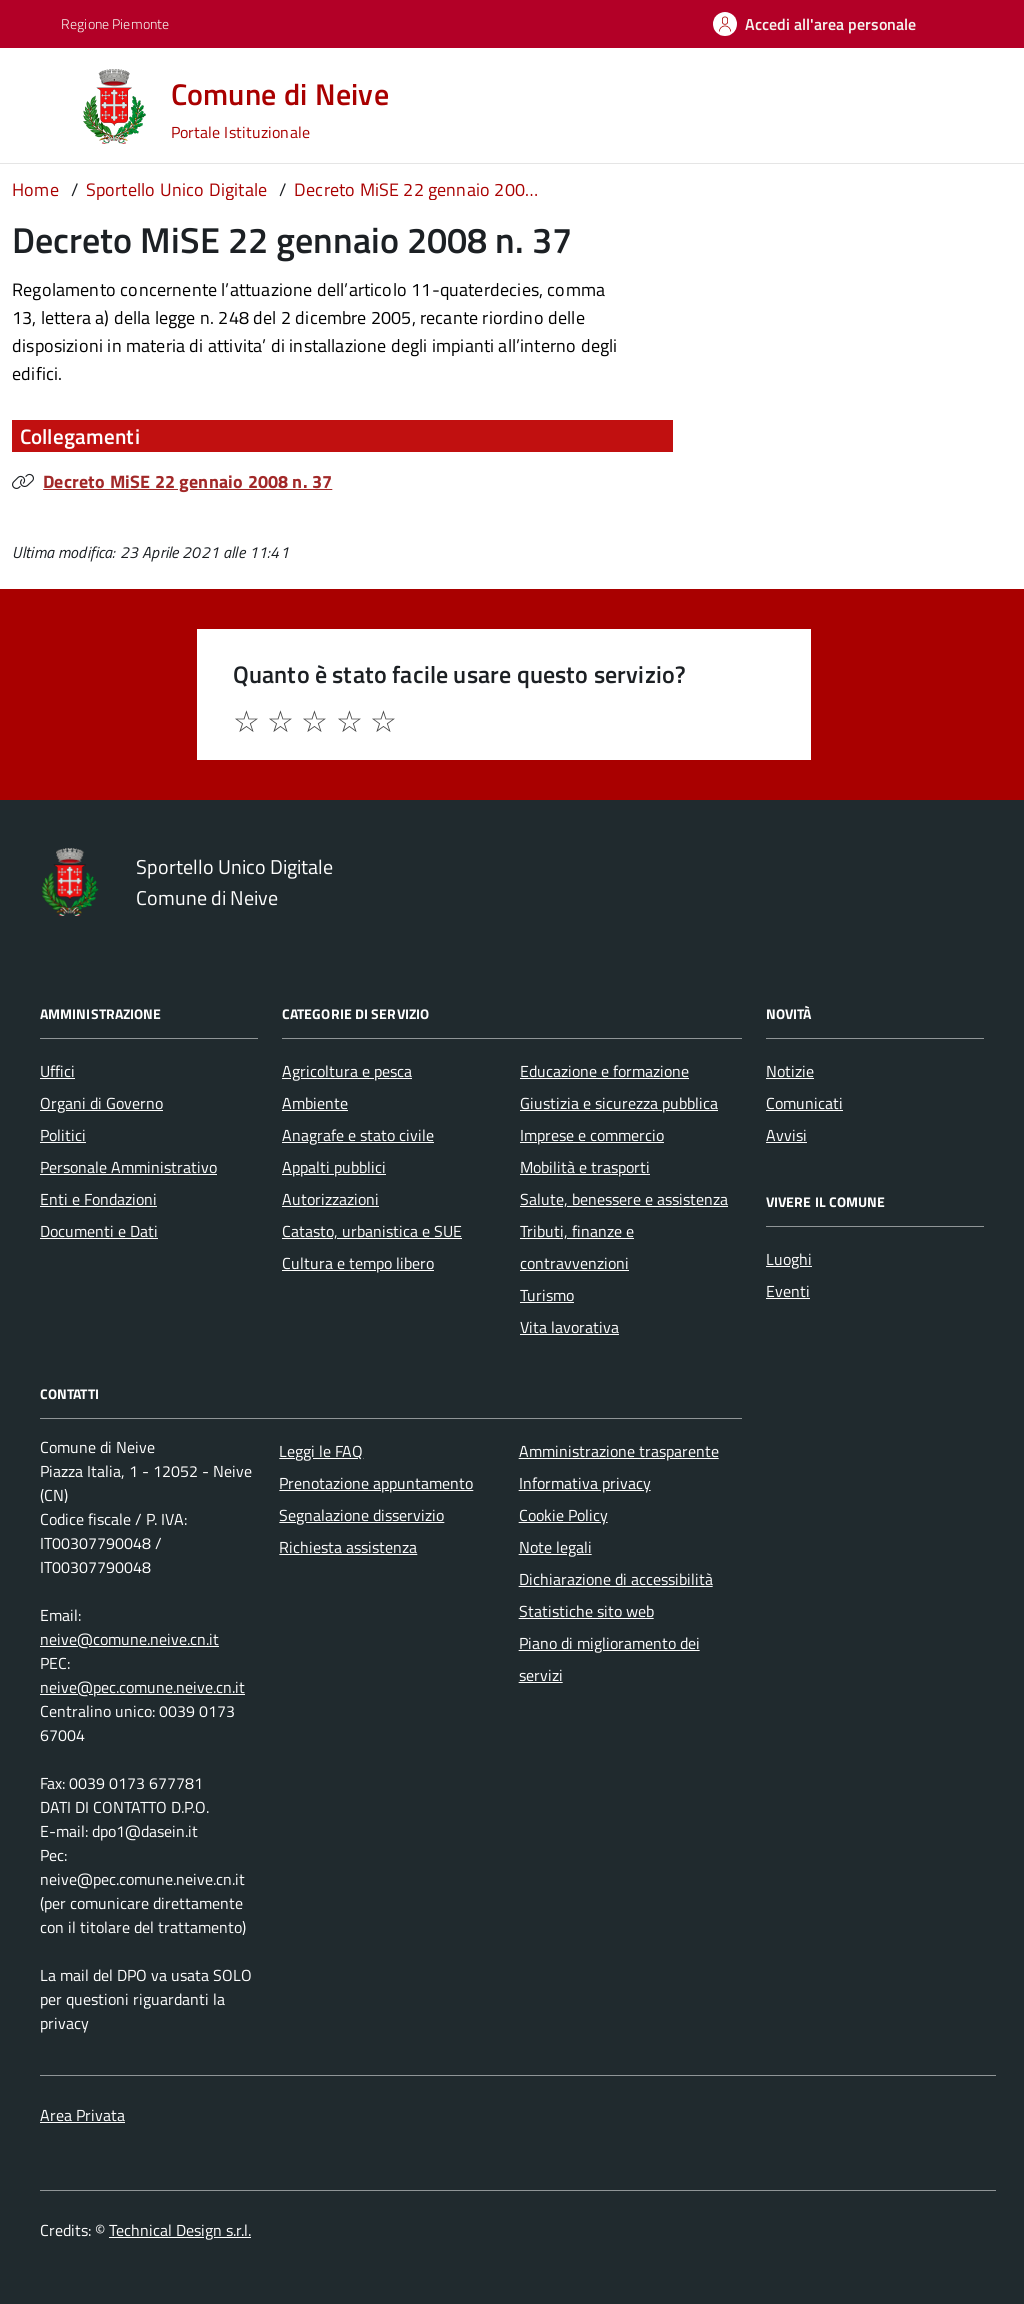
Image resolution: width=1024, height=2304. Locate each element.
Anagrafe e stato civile (358, 1135)
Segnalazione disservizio (361, 1515)
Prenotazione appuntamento (376, 1483)
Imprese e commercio (592, 1135)
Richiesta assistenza (348, 1547)
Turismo (547, 1295)
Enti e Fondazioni (98, 1199)
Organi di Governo (101, 1103)
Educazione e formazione (604, 1071)
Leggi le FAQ (321, 1451)
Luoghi (789, 1259)
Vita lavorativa (569, 1327)
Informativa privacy (585, 1483)
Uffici (57, 1071)
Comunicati (804, 1103)
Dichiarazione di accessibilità (616, 1579)
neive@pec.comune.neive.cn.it (142, 1687)
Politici (63, 1135)
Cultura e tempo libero (358, 1263)
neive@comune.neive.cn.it (129, 1639)
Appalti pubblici (334, 1167)
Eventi (788, 1291)
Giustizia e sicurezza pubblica (619, 1103)
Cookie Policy (563, 1515)
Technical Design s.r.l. (180, 2230)
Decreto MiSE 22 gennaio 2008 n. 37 (187, 481)
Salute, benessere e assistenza (624, 1199)
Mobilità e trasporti (585, 1167)
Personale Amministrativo (128, 1167)
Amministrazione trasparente (619, 1451)
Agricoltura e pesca (347, 1071)
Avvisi (786, 1135)
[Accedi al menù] (43, 104)
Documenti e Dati (99, 1231)
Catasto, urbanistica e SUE (372, 1231)
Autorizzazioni (330, 1199)
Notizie (790, 1071)
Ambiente (315, 1103)
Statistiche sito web (586, 1611)
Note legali (555, 1547)
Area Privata (82, 2115)
